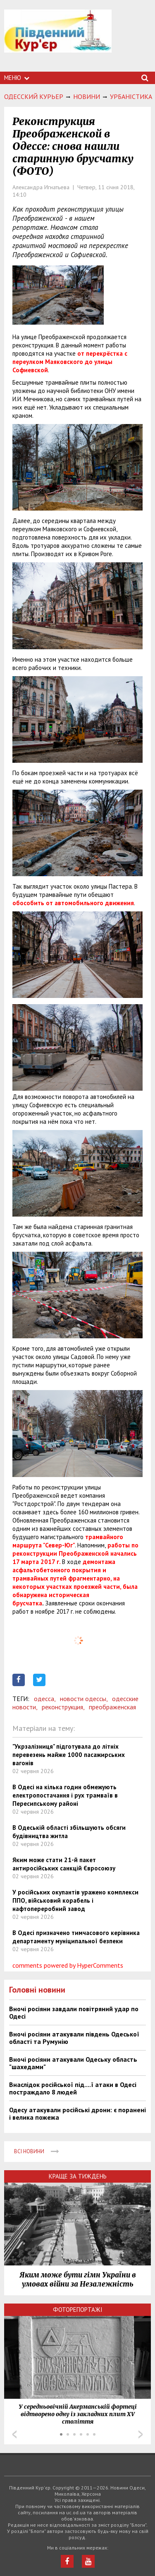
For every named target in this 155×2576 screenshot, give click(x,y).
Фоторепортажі (78, 2309)
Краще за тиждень (78, 2176)
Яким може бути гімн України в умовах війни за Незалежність (77, 2279)
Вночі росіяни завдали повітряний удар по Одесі (73, 2012)
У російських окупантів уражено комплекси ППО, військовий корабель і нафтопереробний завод (75, 1900)
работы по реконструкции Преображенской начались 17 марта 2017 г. (75, 1553)
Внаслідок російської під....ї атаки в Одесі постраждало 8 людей (72, 2088)
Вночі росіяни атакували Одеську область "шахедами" (73, 2063)
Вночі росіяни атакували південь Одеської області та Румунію (74, 2038)
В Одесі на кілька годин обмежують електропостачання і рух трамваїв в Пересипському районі (65, 1795)
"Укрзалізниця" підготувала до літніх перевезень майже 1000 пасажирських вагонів (68, 1754)
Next (140, 2434)
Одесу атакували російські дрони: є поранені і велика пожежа (77, 2113)
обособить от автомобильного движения (73, 903)
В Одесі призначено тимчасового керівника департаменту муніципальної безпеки (76, 1937)
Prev (14, 2434)
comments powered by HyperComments (67, 1965)
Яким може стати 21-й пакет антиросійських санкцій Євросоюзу (63, 1864)
